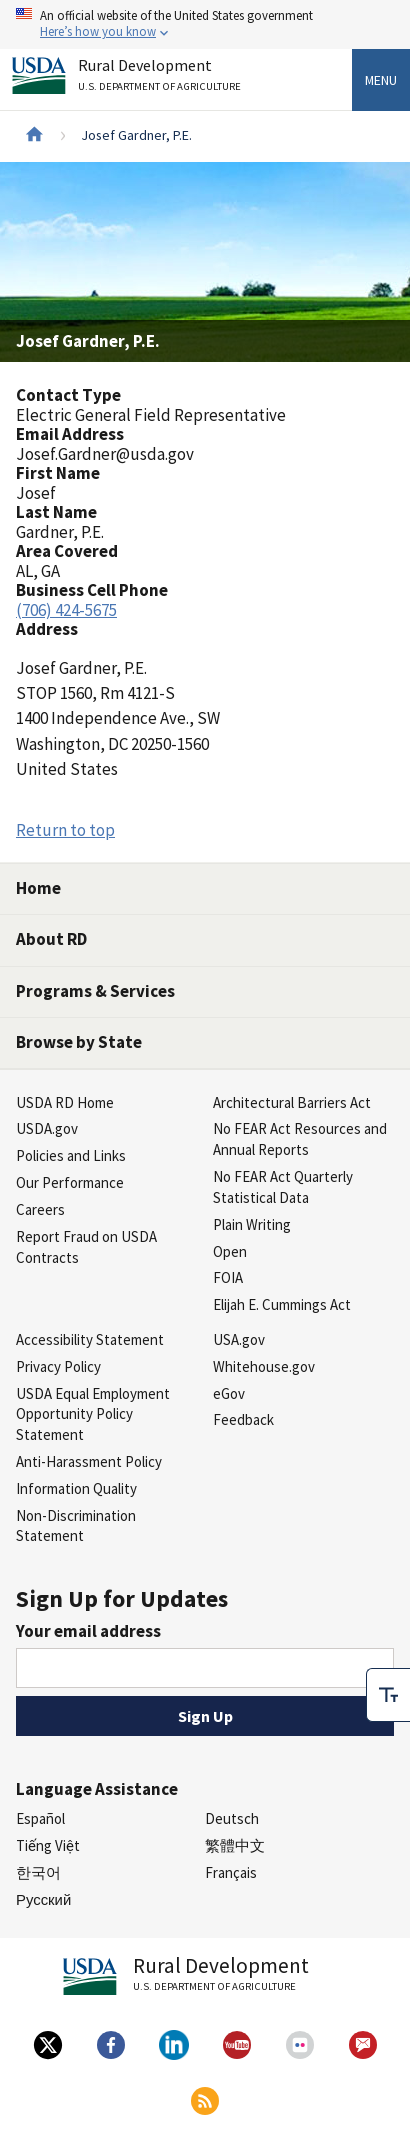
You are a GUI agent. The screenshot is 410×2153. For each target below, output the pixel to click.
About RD (51, 939)
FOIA (228, 1277)
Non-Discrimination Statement (76, 1526)
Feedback (243, 1419)
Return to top (65, 830)
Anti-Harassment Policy (89, 1461)
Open (230, 1251)
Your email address (88, 1631)
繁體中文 (235, 1845)
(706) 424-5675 (66, 610)
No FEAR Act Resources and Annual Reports (300, 1139)
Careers (40, 1209)
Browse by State (79, 1042)
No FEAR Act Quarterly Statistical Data (283, 1187)
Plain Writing (252, 1224)
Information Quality (76, 1488)
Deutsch (232, 1818)
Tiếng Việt (48, 1845)
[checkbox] (388, 1695)
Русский (43, 1899)
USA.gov (239, 1339)
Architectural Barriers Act (292, 1102)
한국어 (38, 1872)
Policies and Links (71, 1155)
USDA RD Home (65, 1102)
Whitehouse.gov (264, 1366)
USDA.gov (47, 1128)
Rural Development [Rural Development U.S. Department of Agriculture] (162, 78)
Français (231, 1872)
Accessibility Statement (90, 1339)
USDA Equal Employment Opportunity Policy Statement (93, 1414)
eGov (229, 1393)
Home (38, 888)
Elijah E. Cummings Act (282, 1304)
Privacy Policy (58, 1366)
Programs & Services (95, 991)
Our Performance (70, 1182)
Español (40, 1818)
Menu (381, 80)
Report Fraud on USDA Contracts (86, 1247)
